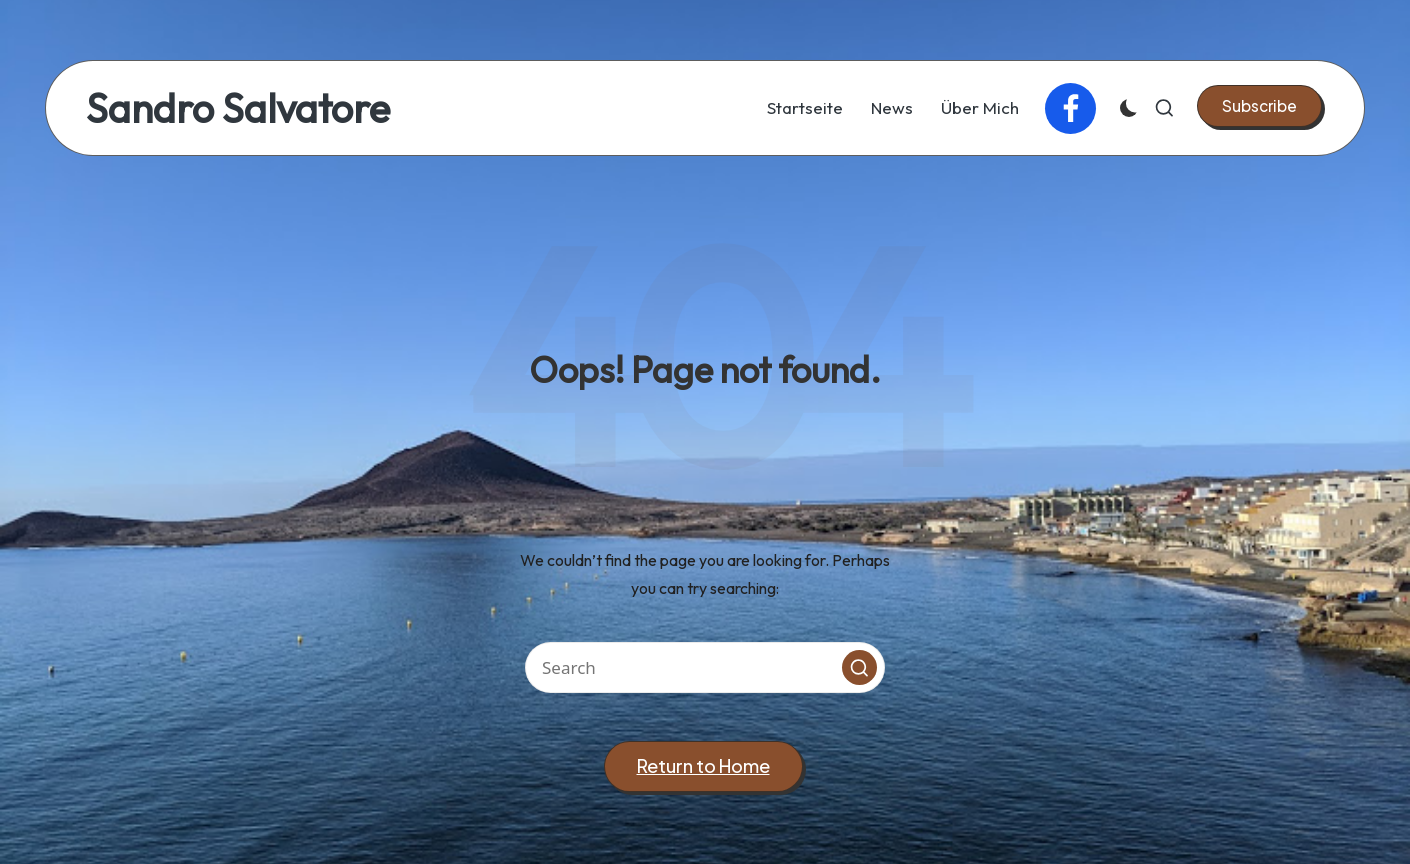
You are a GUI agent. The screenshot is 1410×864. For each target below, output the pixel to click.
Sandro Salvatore (238, 108)
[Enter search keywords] (705, 667)
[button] (1259, 106)
